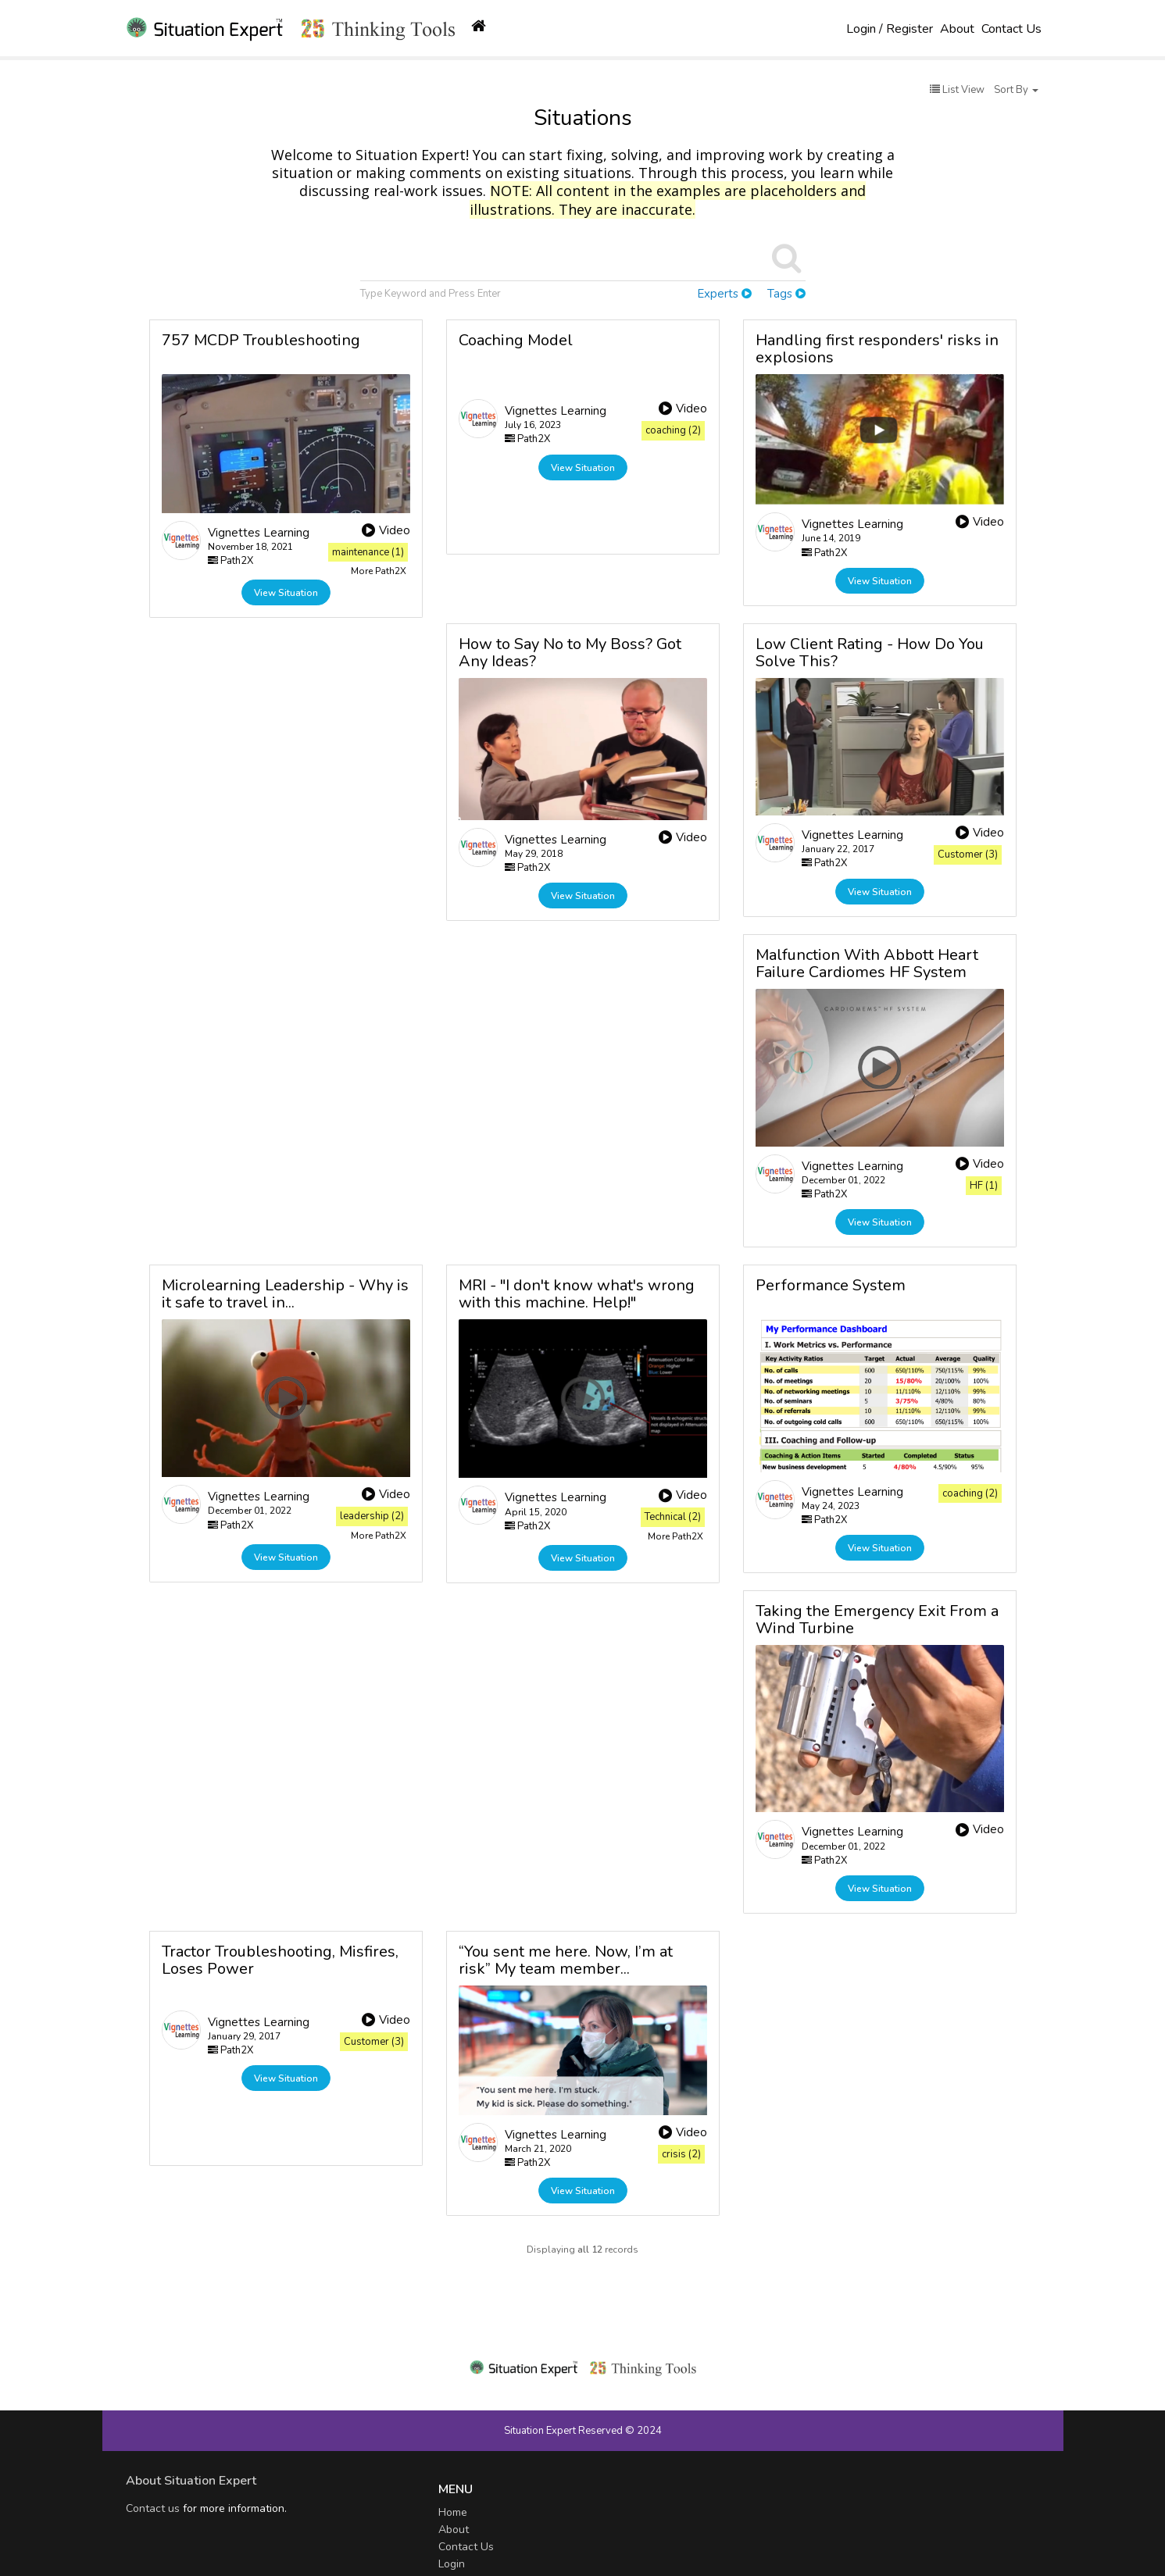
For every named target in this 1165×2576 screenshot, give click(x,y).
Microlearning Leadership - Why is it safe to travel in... (285, 1294)
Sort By (1016, 90)
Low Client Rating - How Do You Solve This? (870, 652)
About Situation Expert (191, 2480)
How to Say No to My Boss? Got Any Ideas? (570, 652)
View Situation (286, 593)
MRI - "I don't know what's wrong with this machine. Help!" (577, 1294)
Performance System (831, 1285)
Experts (724, 293)
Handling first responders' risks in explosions (877, 349)
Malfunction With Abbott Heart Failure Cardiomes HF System (867, 963)
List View (957, 90)
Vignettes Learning (258, 533)
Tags (786, 293)
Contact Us (1011, 28)
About (957, 28)
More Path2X (378, 571)
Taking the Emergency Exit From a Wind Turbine (877, 1619)
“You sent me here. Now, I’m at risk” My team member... (566, 1960)
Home (452, 2512)
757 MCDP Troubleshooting (261, 340)
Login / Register (889, 28)
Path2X (230, 561)
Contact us (153, 2508)
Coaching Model (516, 340)
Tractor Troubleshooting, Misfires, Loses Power (280, 1960)
